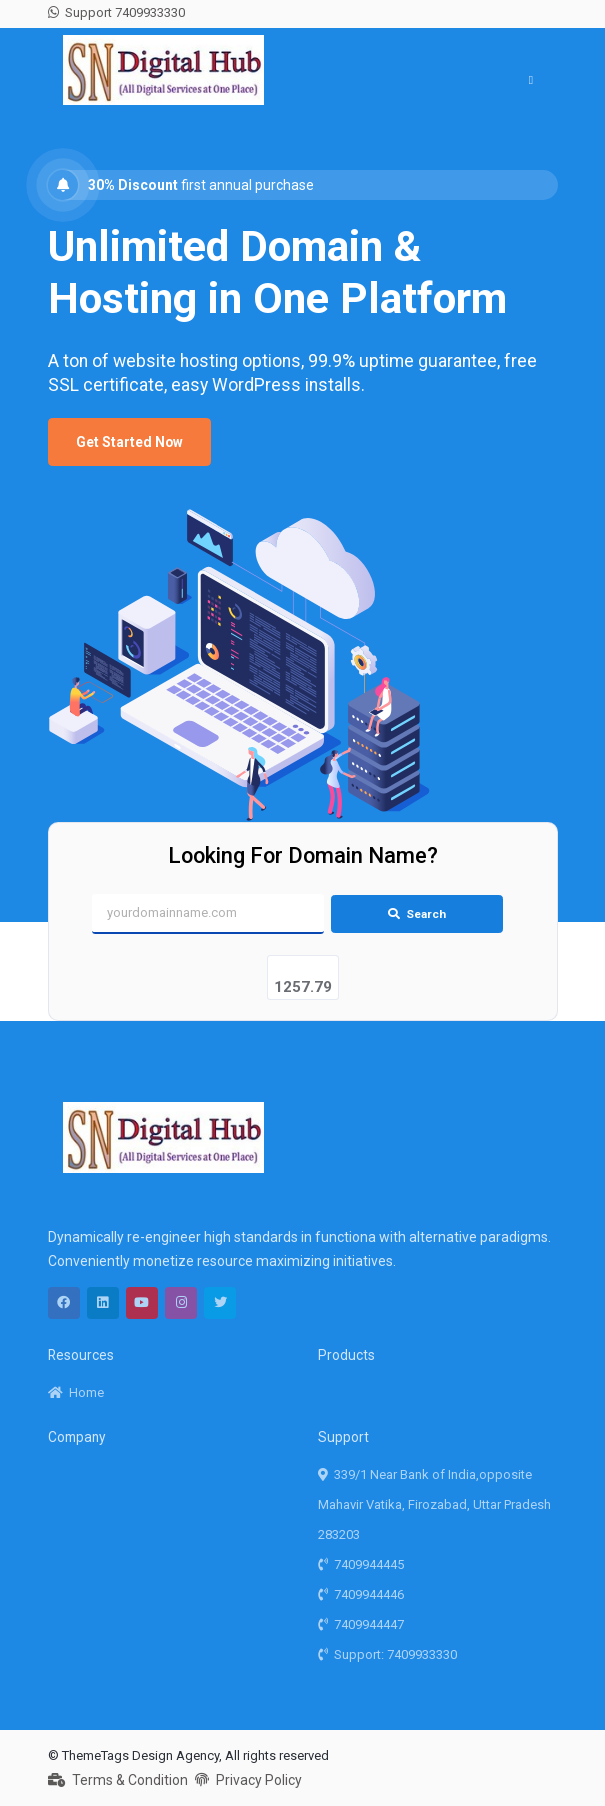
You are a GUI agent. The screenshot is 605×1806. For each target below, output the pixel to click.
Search (417, 914)
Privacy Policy (248, 1780)
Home (76, 1392)
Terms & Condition (118, 1780)
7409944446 (361, 1594)
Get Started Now (129, 442)
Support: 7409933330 (388, 1654)
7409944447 (361, 1624)
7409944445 (361, 1564)
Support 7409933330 (117, 12)
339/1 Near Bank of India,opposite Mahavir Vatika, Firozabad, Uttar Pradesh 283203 (434, 1504)
